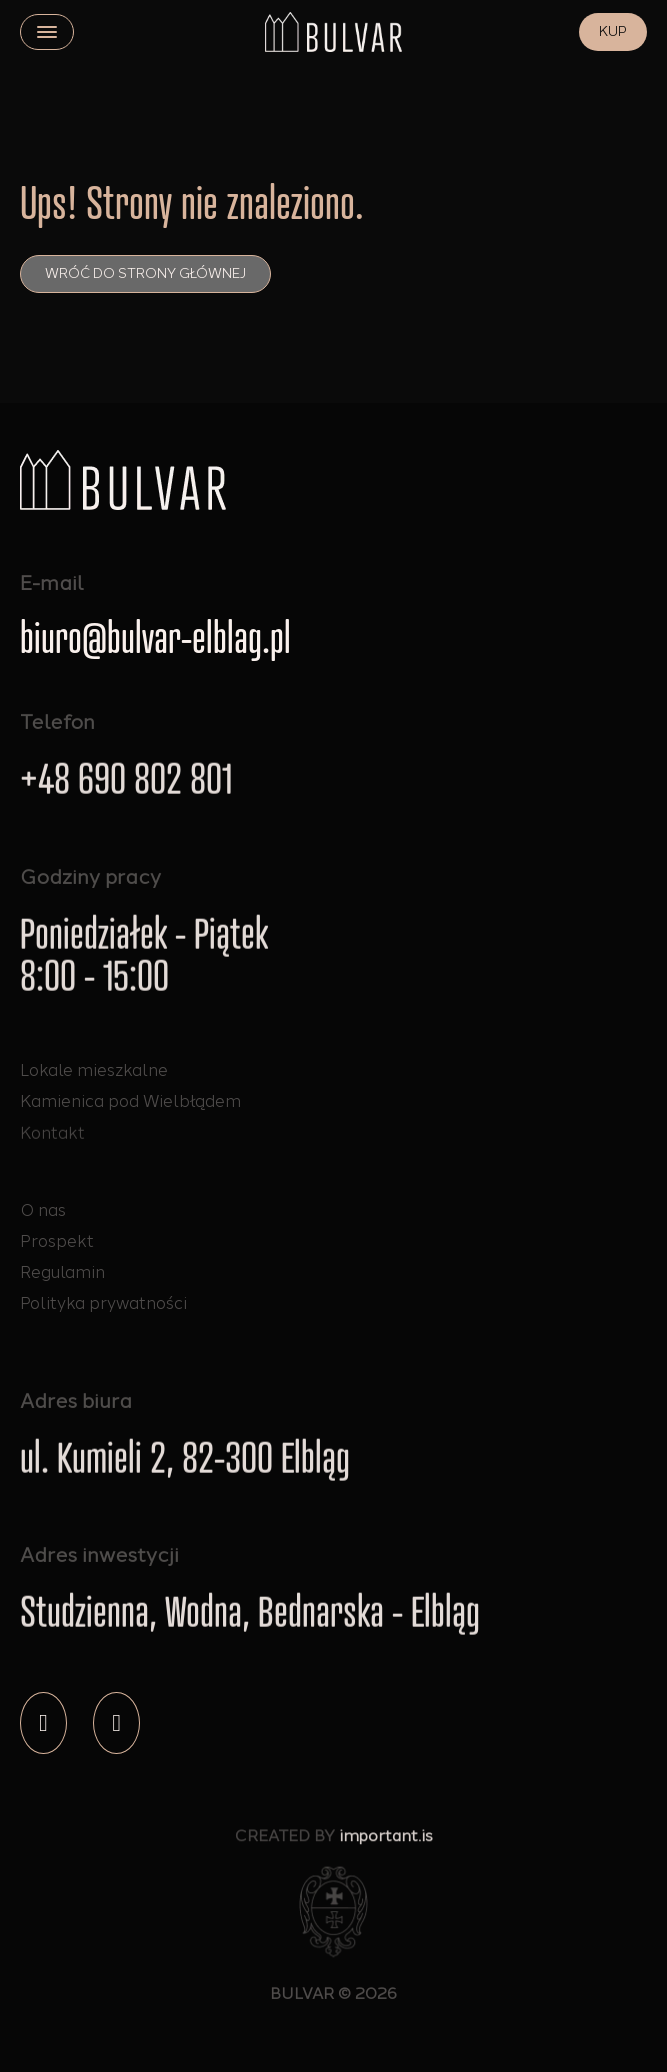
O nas (43, 1210)
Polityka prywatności (103, 1303)
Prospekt (57, 1241)
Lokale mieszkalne (94, 1070)
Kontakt (52, 1140)
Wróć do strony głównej (145, 273)
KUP (613, 31)
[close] (47, 32)
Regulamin (62, 1272)
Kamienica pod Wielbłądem (130, 1103)
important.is (386, 1841)
